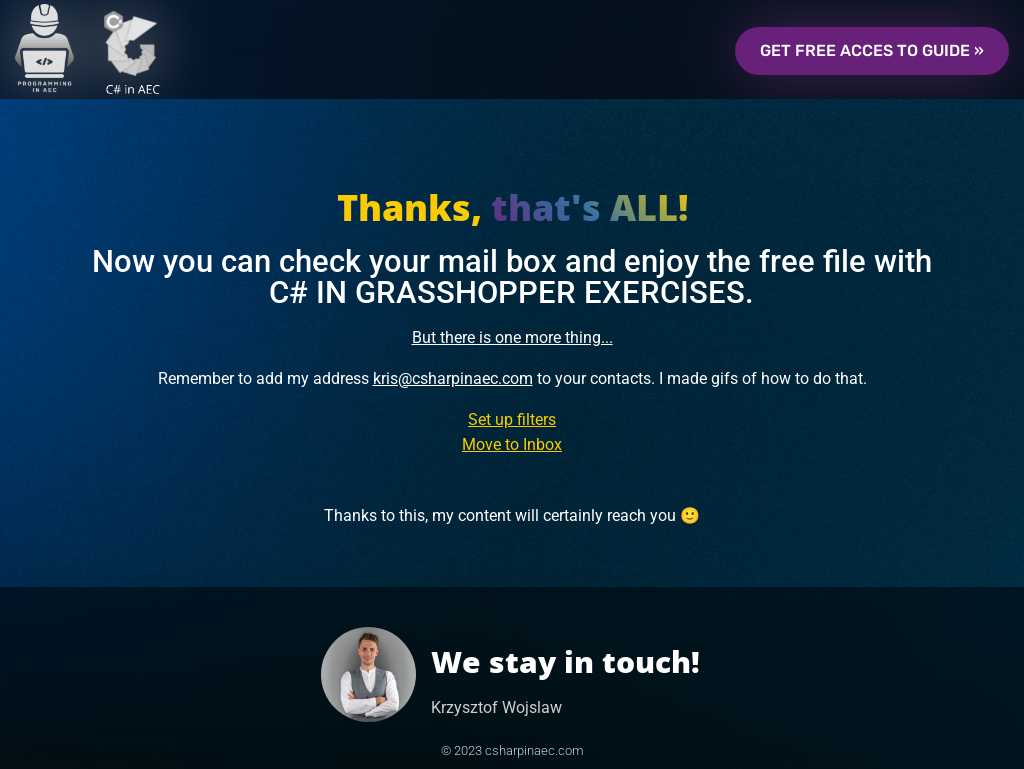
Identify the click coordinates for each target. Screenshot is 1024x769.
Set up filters (512, 419)
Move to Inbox (512, 444)
